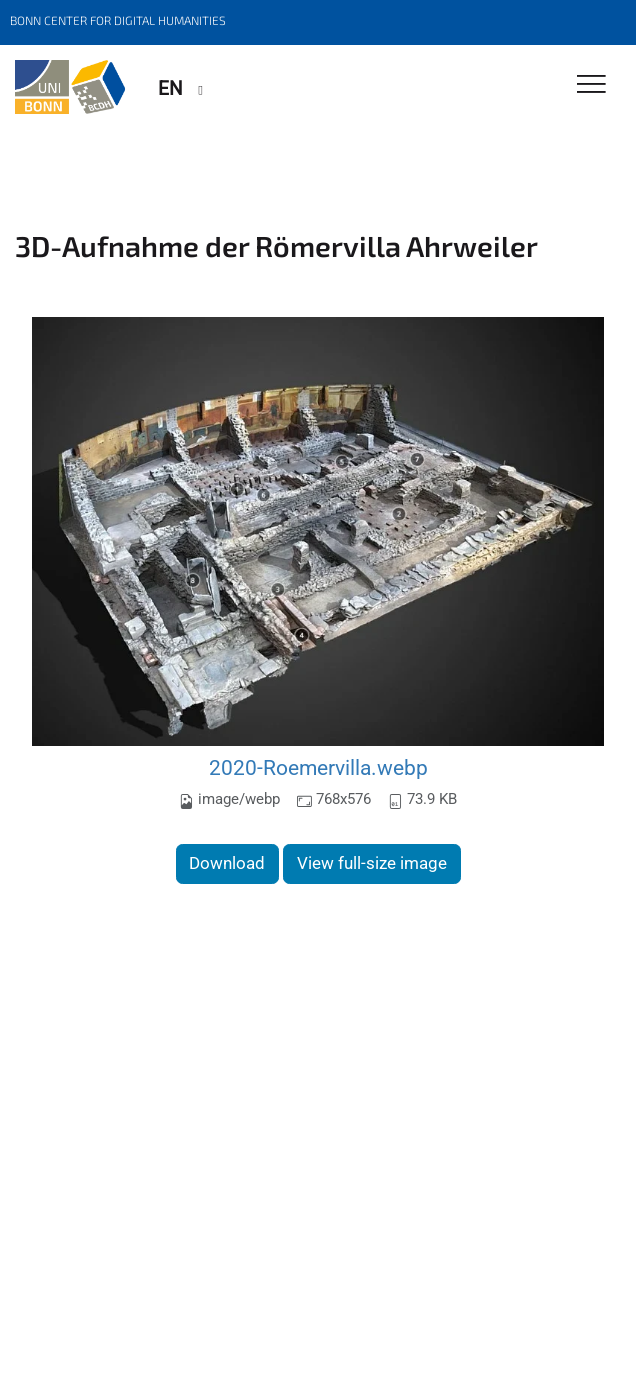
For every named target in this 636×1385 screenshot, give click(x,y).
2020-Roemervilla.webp (318, 767)
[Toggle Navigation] (591, 85)
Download (227, 863)
